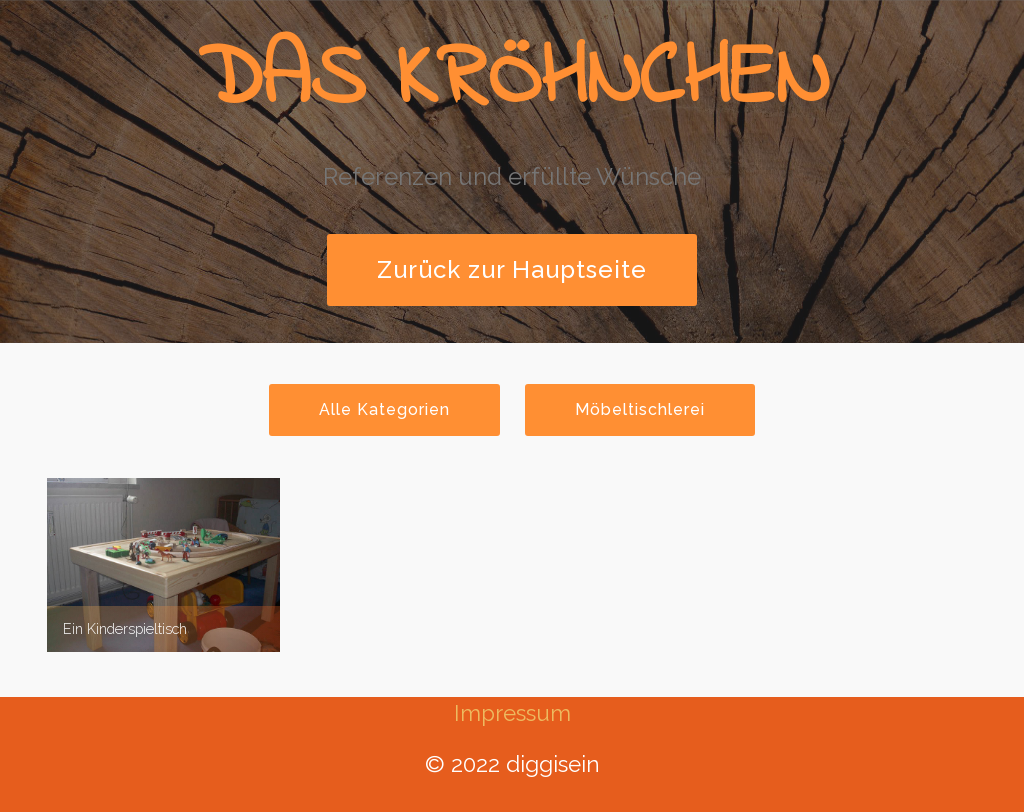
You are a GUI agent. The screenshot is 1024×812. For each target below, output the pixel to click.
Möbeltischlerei (640, 409)
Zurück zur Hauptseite (512, 269)
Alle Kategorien (384, 409)
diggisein (553, 764)
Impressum (512, 713)
